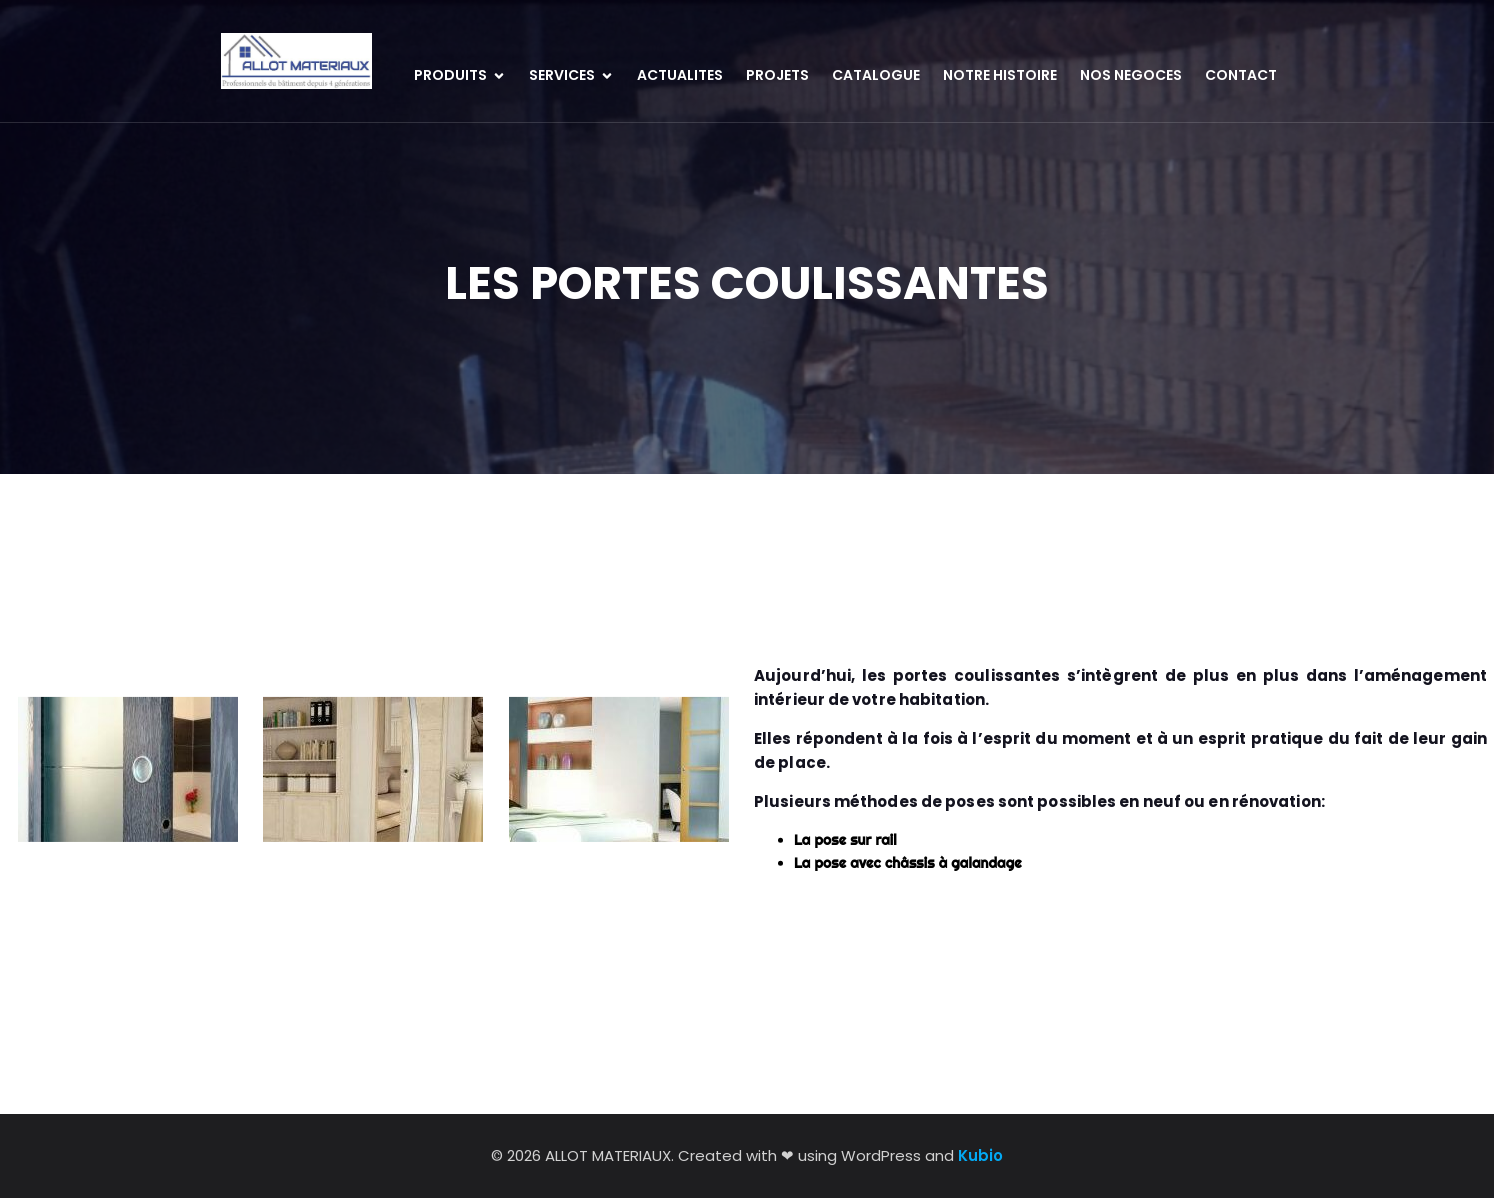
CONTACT (1241, 75)
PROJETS (777, 75)
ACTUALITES (680, 75)
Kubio (980, 1155)
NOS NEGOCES (1131, 75)
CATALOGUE (876, 75)
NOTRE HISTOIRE (1000, 75)
